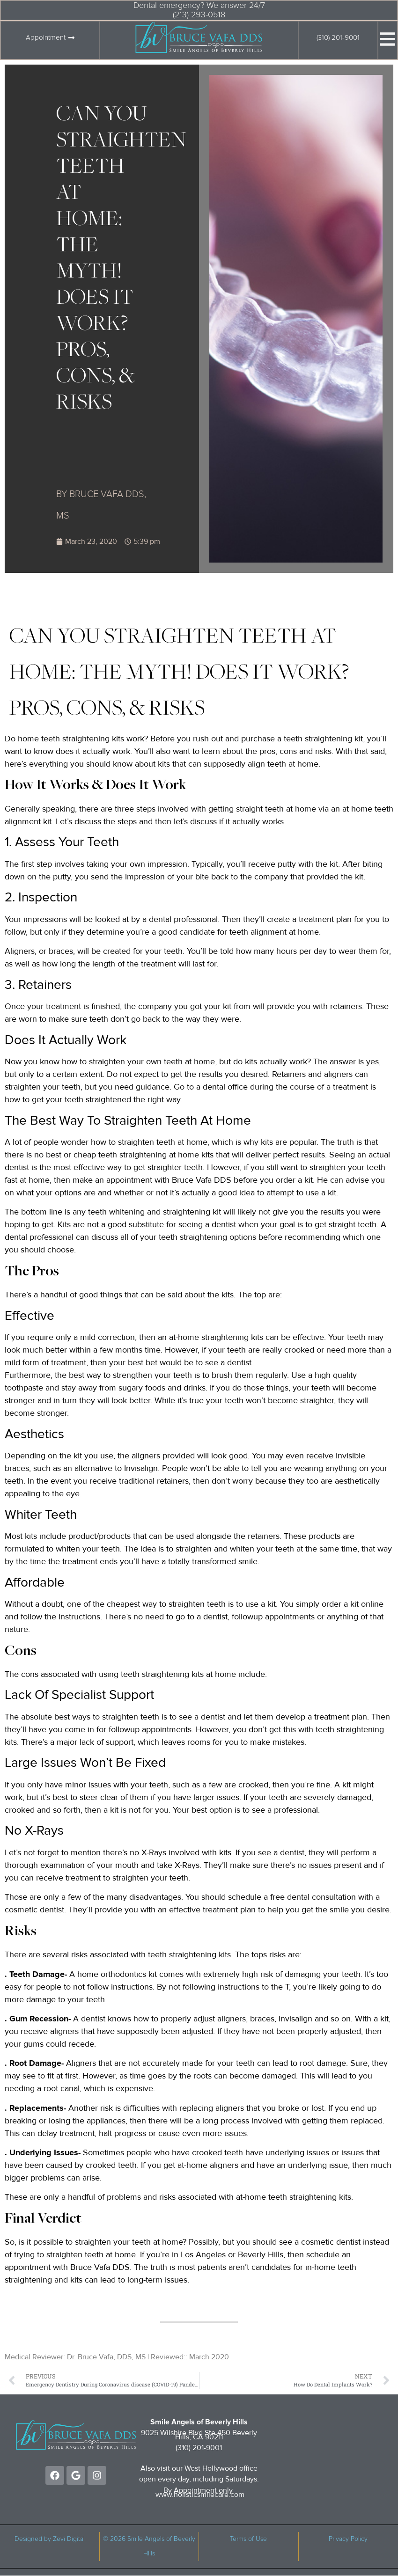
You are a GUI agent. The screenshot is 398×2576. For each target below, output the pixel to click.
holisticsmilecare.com (209, 2494)
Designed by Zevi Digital (50, 2539)
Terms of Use (248, 2539)
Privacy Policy (348, 2539)
